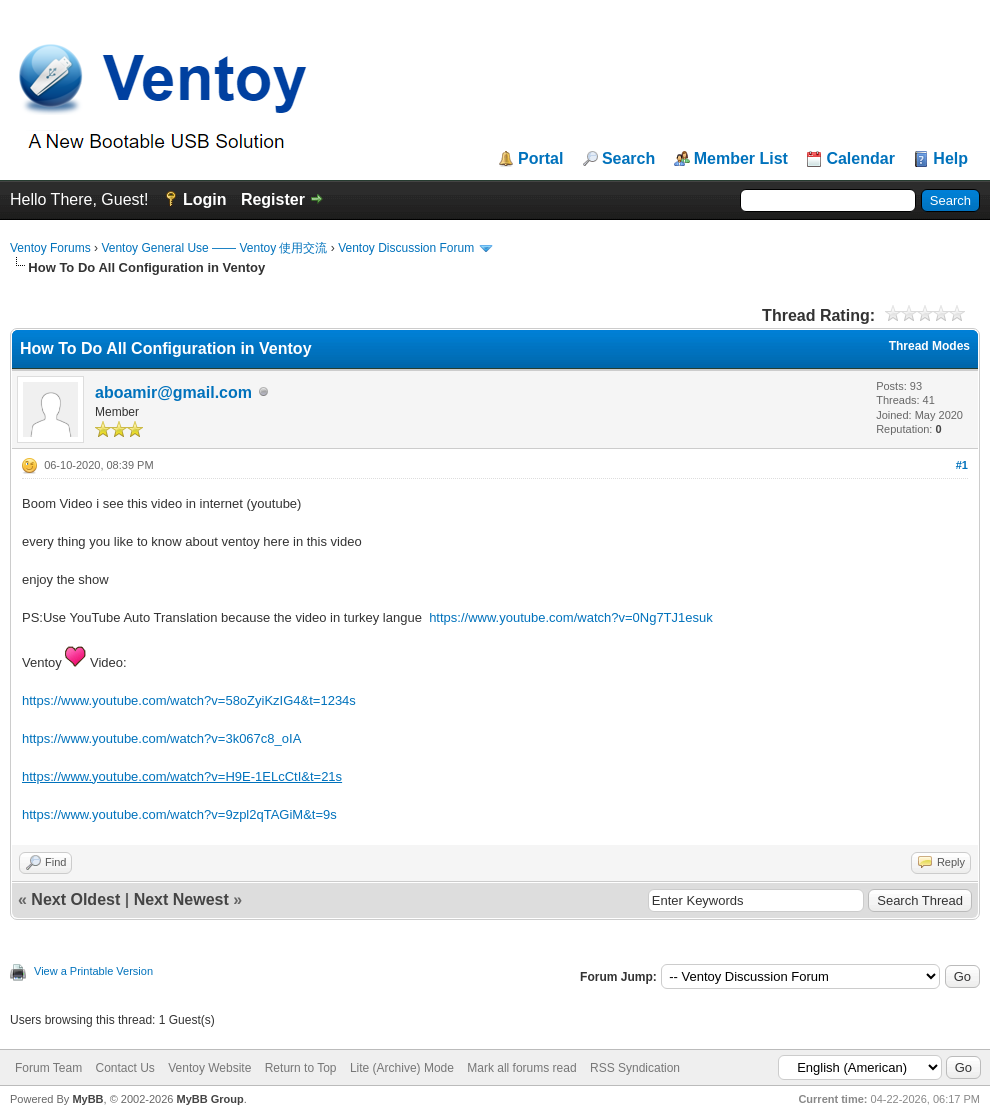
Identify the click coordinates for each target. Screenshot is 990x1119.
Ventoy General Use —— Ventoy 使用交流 (214, 248)
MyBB (87, 1099)
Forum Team (48, 1068)
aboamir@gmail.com (173, 392)
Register (273, 199)
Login (205, 199)
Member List (741, 159)
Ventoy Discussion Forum (406, 248)
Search (628, 159)
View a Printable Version (93, 971)
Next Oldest (75, 899)
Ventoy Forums (50, 248)
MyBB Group (209, 1099)
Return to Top (301, 1068)
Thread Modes (929, 346)
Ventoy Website (209, 1068)
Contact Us (124, 1068)
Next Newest (181, 899)
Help (950, 159)
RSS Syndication (635, 1068)
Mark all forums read (521, 1068)
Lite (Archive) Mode (402, 1068)
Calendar (860, 159)
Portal (540, 159)
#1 (962, 465)
